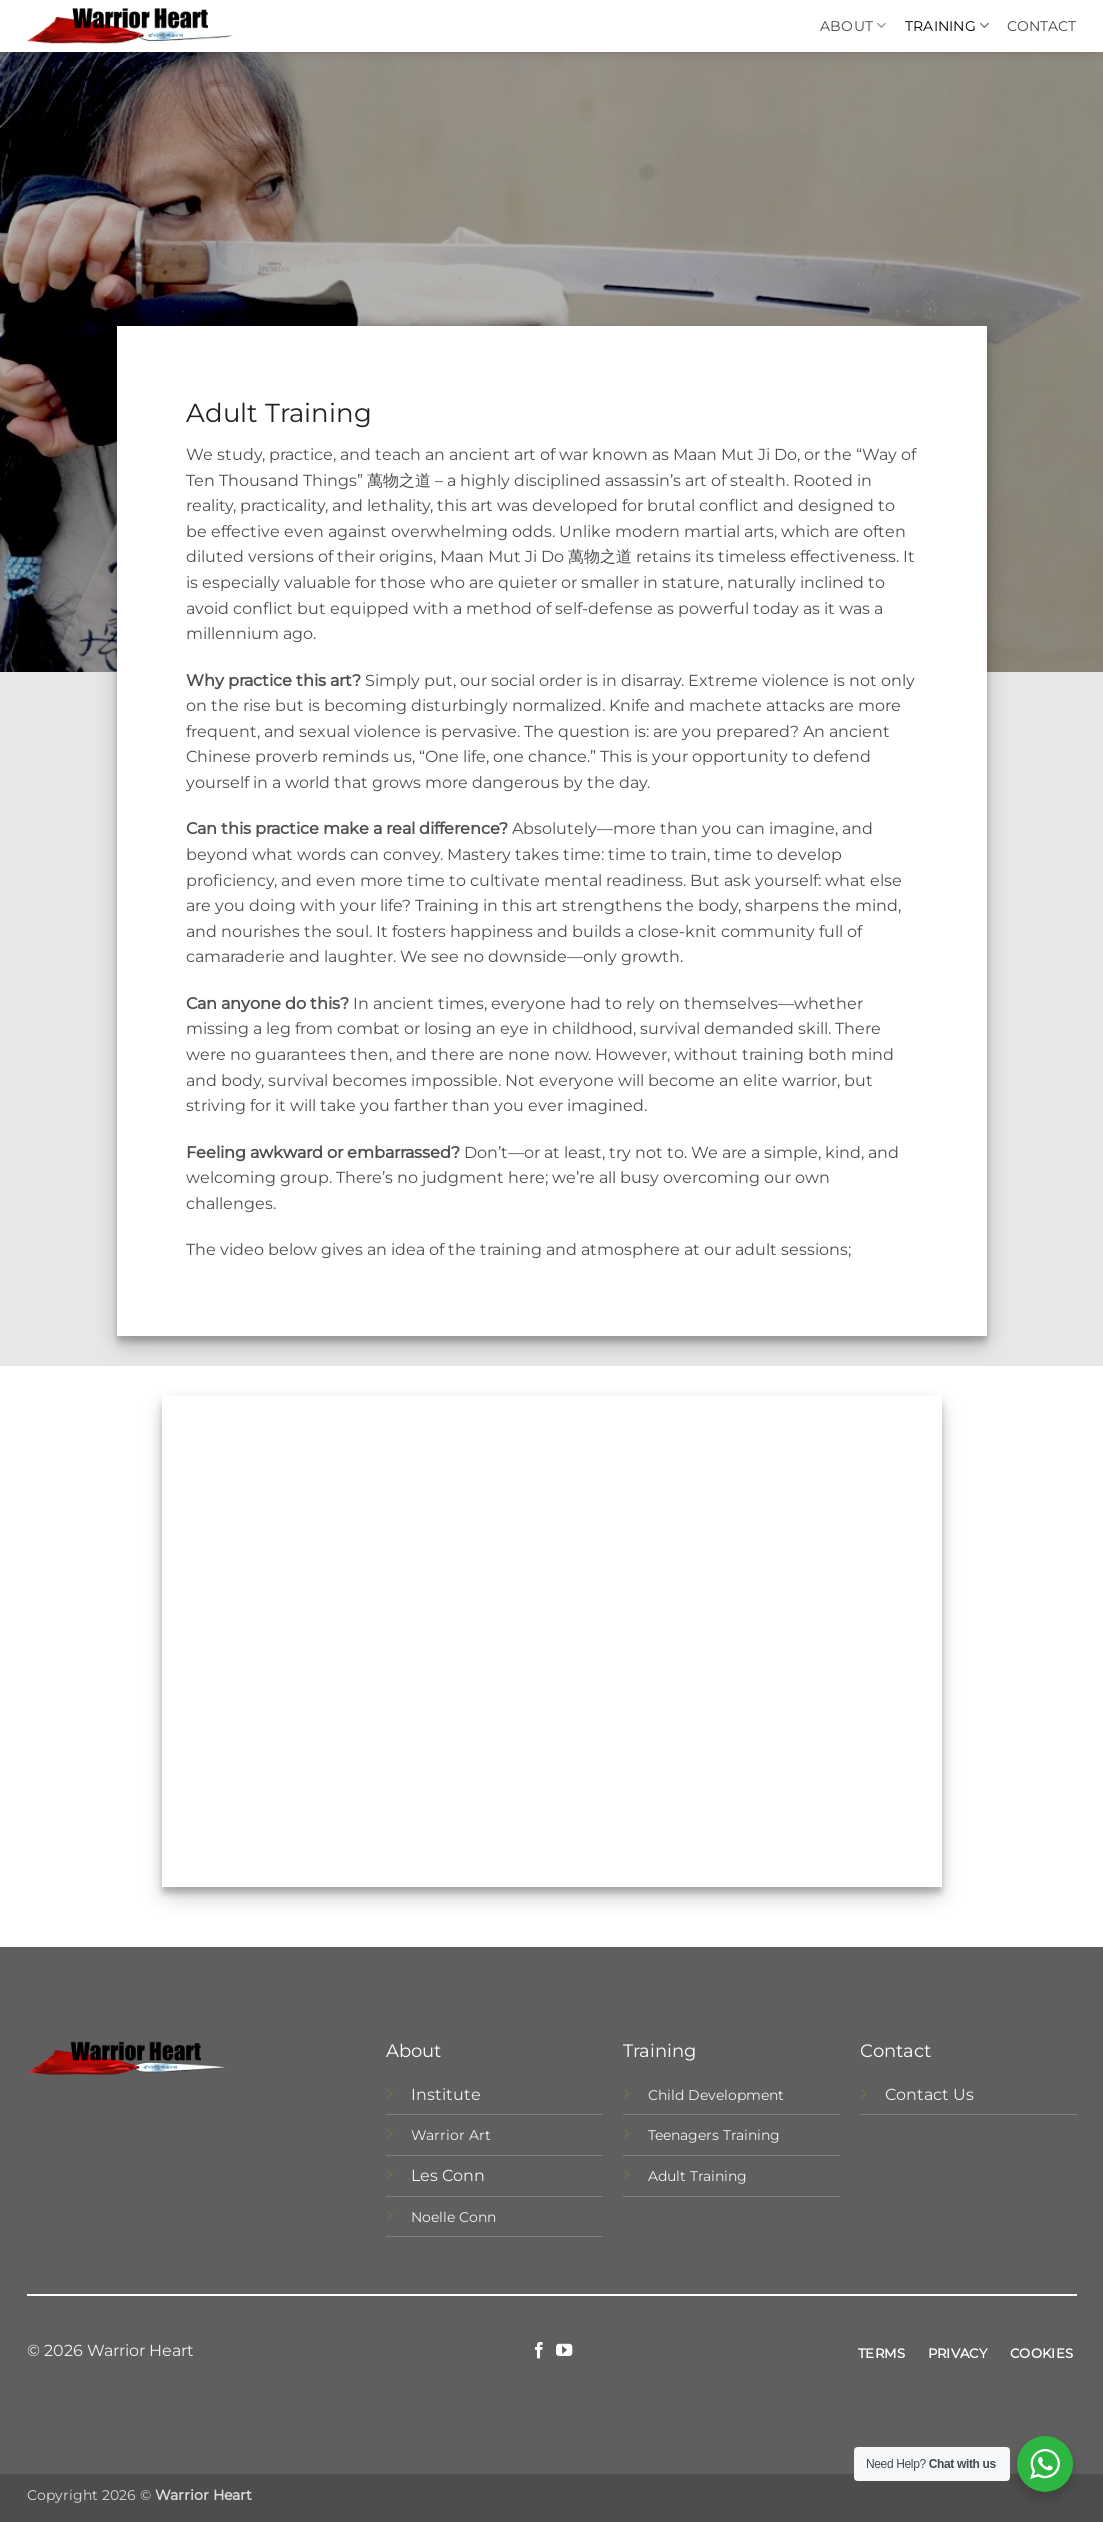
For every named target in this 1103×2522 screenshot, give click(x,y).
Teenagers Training (714, 2135)
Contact (1041, 26)
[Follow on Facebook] (539, 2351)
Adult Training (697, 2176)
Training (947, 25)
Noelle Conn (453, 2217)
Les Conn (448, 2175)
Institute (446, 2094)
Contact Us (929, 2094)
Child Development (716, 2095)
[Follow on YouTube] (564, 2351)
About (853, 25)
